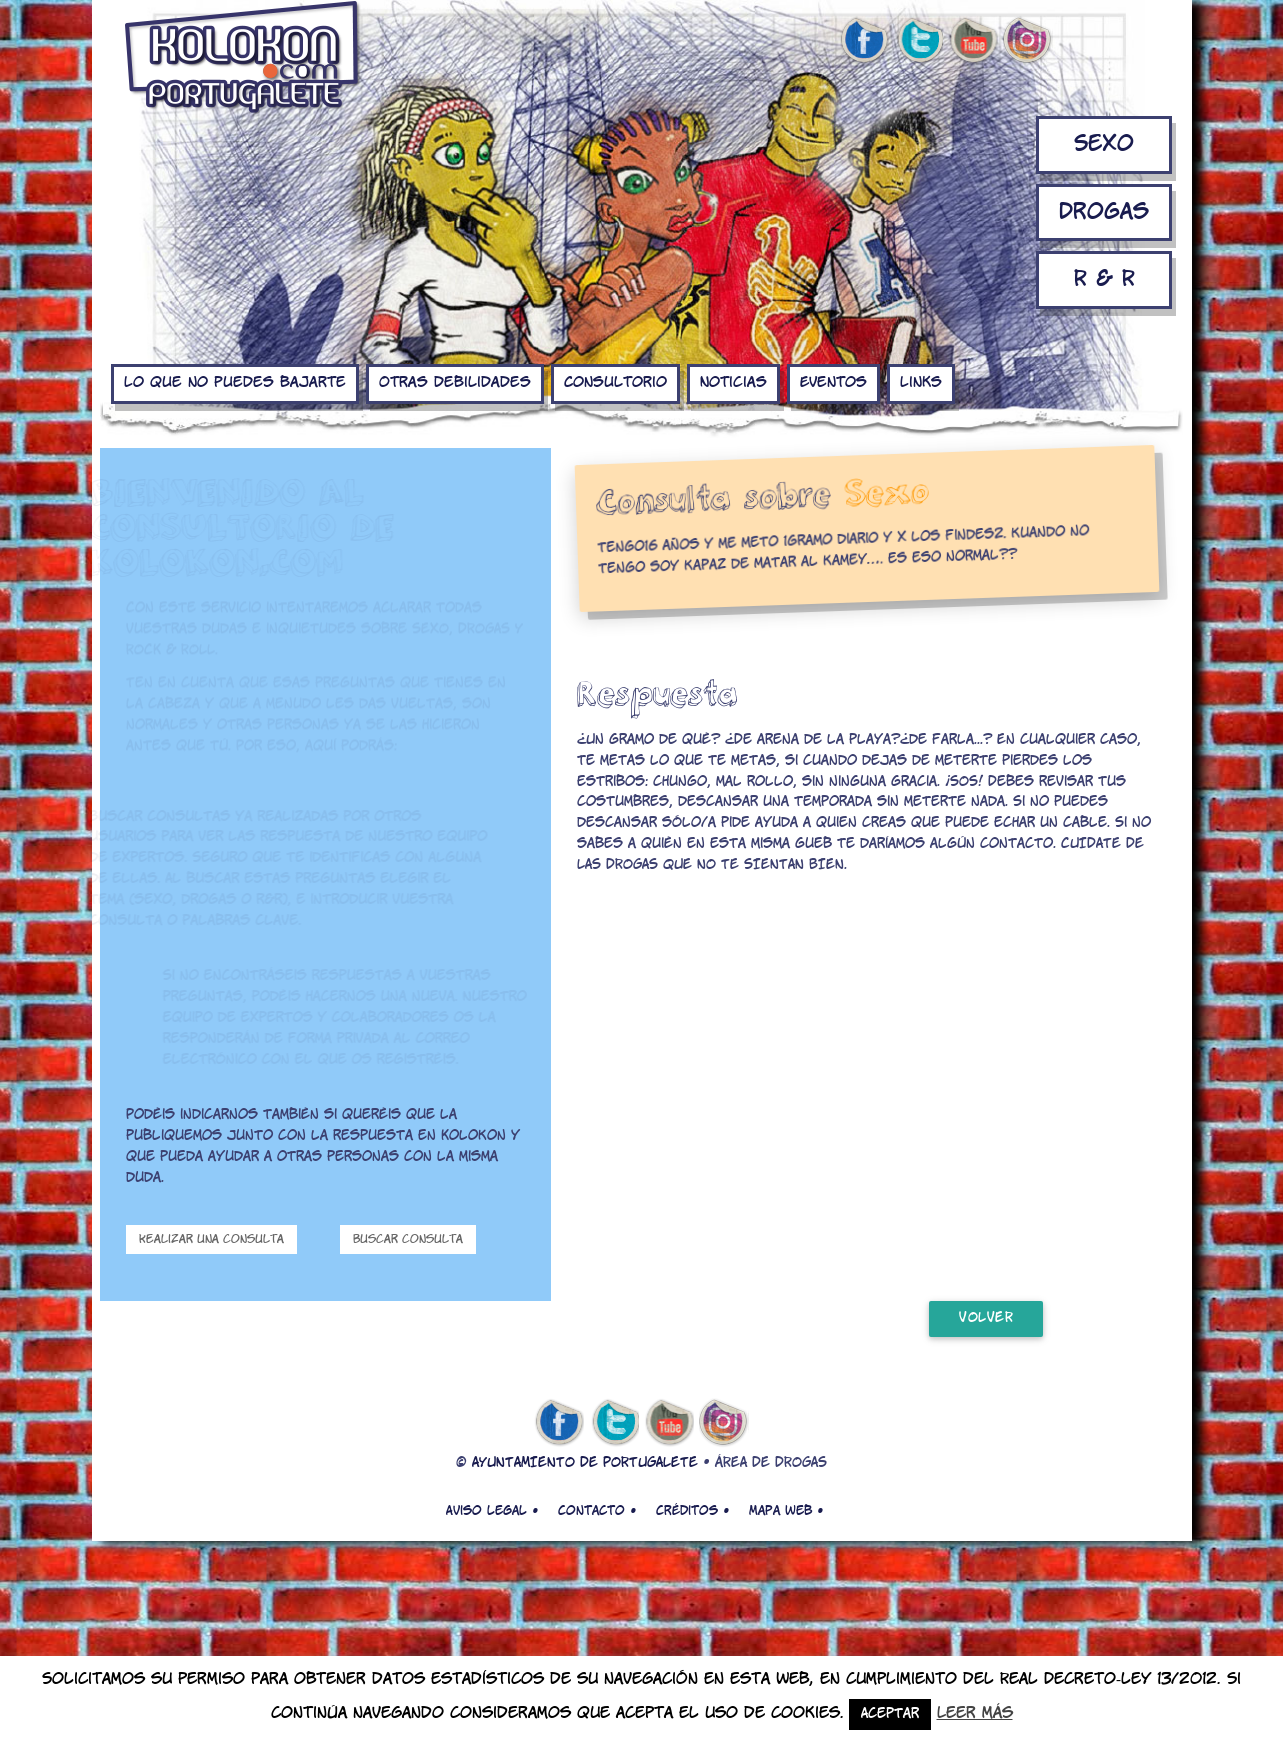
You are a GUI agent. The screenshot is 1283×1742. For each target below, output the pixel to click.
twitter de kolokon (919, 41)
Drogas (1104, 212)
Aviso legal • (492, 1511)
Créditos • (692, 1511)
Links (921, 383)
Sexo (1104, 144)
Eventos (833, 383)
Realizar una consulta (211, 1239)
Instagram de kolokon (1028, 41)
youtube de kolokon (973, 41)
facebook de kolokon (864, 41)
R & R (1104, 279)
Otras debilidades (455, 383)
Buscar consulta (408, 1239)
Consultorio (615, 383)
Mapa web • (786, 1511)
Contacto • (597, 1511)
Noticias (733, 383)
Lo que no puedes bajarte (235, 383)
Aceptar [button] (890, 1714)
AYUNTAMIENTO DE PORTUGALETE (585, 1463)
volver (986, 1318)
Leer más (975, 1713)
